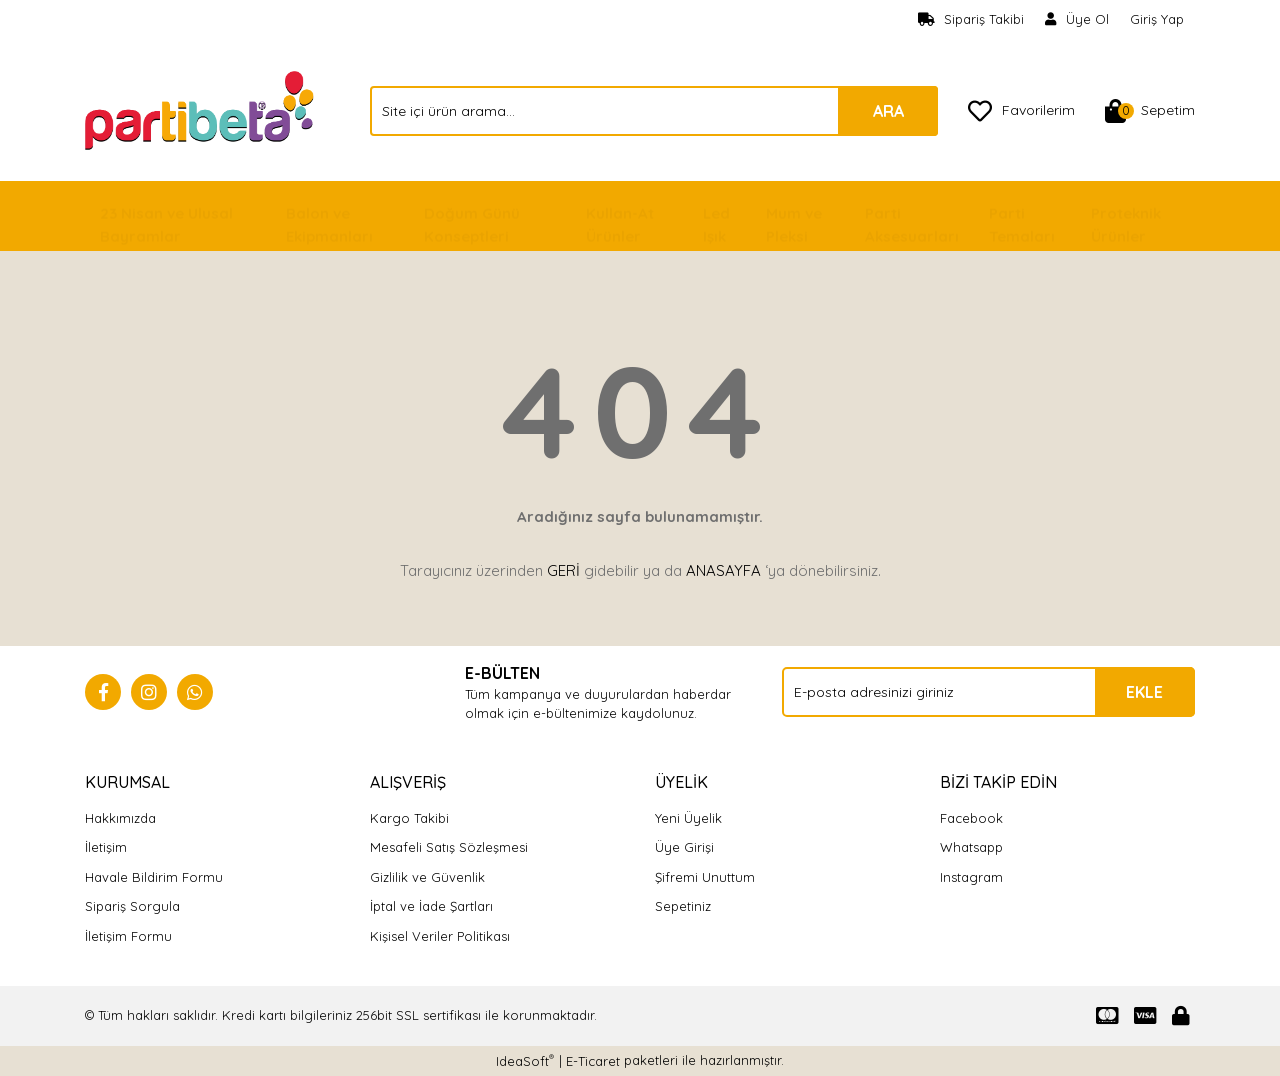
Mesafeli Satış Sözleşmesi (449, 847)
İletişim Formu (128, 936)
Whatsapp (971, 847)
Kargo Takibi (409, 818)
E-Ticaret (593, 1061)
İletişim (106, 847)
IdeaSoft (525, 1060)
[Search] (654, 111)
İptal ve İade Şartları (431, 906)
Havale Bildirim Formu (154, 877)
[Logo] (201, 109)
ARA (888, 111)
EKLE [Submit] (1144, 692)
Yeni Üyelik (688, 818)
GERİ (563, 570)
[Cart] (1150, 111)
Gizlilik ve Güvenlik (427, 877)
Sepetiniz (683, 906)
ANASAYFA (723, 570)
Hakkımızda (120, 818)
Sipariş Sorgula (132, 906)
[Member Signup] (1077, 20)
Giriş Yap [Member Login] (1157, 19)
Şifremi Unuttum (705, 877)
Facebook (971, 818)
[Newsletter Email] (988, 692)
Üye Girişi (684, 847)
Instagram (971, 877)
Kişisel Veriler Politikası (440, 936)
